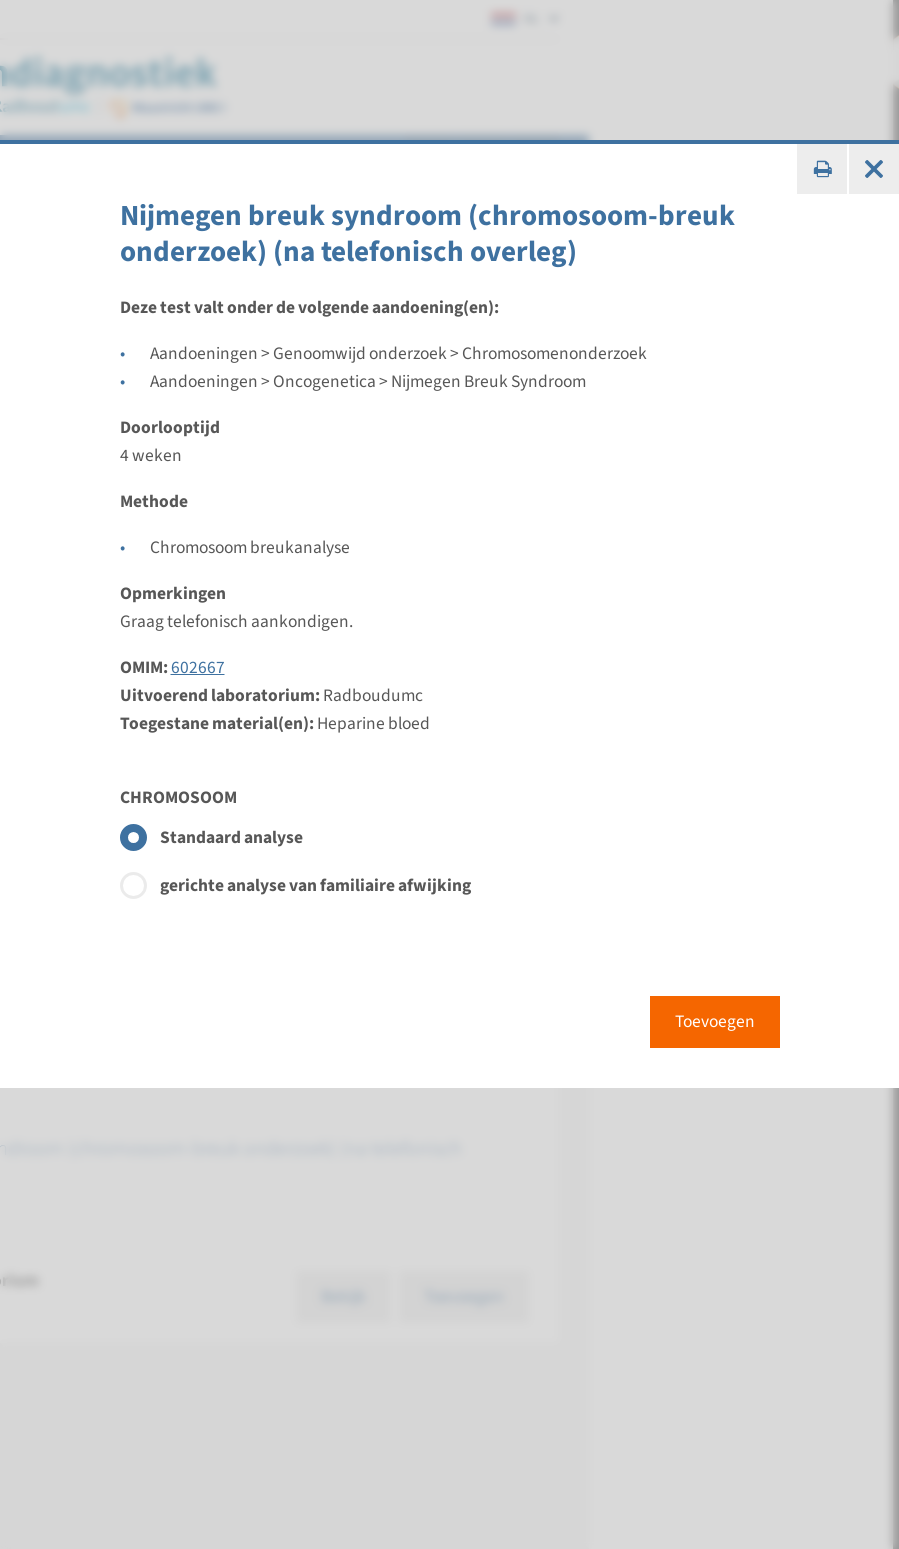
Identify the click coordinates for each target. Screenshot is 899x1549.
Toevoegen (715, 1021)
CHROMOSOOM (178, 797)
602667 (198, 667)
